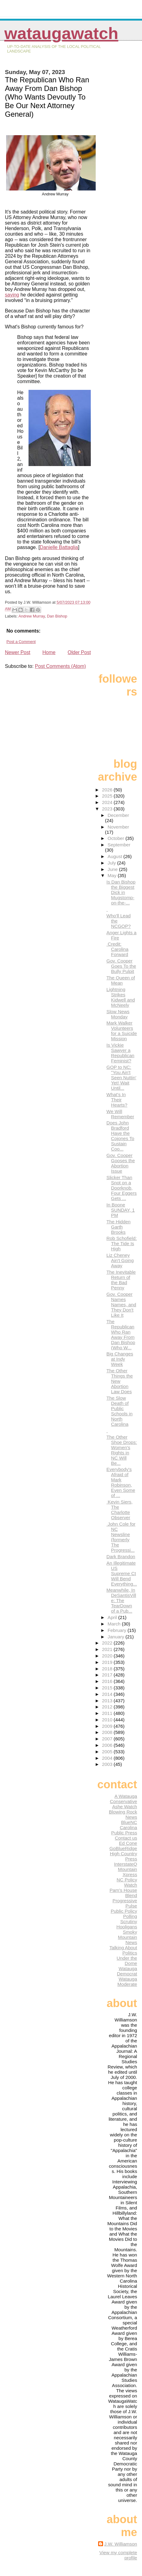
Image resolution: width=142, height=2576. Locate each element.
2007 (108, 1738)
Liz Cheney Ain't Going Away (120, 1260)
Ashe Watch (124, 1806)
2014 (108, 1694)
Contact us (126, 1838)
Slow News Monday (117, 1014)
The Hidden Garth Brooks (118, 1227)
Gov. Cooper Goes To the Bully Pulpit (121, 966)
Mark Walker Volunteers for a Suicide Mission (121, 1030)
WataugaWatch (61, 33)
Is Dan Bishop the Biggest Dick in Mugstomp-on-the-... (121, 892)
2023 (108, 808)
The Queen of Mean (120, 980)
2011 (108, 1713)
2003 (108, 1764)
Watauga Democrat (127, 1971)
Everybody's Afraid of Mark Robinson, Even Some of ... (120, 1482)
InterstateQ (125, 1864)
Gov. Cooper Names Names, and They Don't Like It (121, 1305)
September (119, 844)
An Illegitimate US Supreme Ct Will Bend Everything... (121, 1573)
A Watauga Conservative (123, 1799)
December (118, 815)
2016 (108, 1681)
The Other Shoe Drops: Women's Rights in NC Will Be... (121, 1450)
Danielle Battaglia (59, 547)
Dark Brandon (120, 1556)
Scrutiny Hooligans (126, 1924)
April (113, 1617)
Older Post (79, 652)
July (112, 862)
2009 (108, 1726)
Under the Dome (127, 1960)
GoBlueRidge (123, 1848)
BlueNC (129, 1822)
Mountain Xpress (127, 1872)
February (118, 1630)
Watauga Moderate (127, 1981)
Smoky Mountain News (127, 1937)
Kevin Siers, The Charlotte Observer (119, 1509)
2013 (108, 1700)
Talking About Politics (123, 1950)
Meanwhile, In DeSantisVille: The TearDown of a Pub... (121, 1600)
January (116, 1636)
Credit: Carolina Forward (117, 949)
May (113, 875)
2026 (108, 789)
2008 (108, 1732)
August (116, 856)
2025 (108, 795)
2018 (108, 1668)
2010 (108, 1719)
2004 (108, 1758)
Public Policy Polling (124, 1913)
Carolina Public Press (124, 1830)
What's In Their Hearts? (116, 1100)
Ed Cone (128, 1843)
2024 (108, 802)
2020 (108, 1655)
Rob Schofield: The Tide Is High (121, 1243)
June (113, 869)
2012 (108, 1706)
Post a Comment (21, 641)
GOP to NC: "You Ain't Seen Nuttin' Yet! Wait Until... (121, 1078)
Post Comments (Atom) (60, 666)
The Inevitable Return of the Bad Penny (121, 1279)
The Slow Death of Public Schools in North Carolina (119, 1411)
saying (12, 294)
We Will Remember (120, 1114)
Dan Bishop (57, 616)
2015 (108, 1687)
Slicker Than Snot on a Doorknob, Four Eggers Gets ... (121, 1188)
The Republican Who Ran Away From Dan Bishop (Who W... (120, 1334)
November (118, 826)
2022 (108, 1642)
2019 (108, 1662)
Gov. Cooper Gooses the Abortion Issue (120, 1163)
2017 (108, 1674)
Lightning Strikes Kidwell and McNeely (120, 997)
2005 (108, 1751)
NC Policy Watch (127, 1882)
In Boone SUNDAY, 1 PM (120, 1210)
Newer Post (17, 652)
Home (49, 652)
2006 (108, 1745)
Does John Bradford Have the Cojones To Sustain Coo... (120, 1135)
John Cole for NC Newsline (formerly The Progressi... (121, 1537)
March (115, 1623)
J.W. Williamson (120, 2544)
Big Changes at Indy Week (119, 1359)
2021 (108, 1649)
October (116, 838)
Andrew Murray (31, 616)
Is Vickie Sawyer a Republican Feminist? (120, 1052)
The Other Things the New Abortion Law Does (119, 1381)
